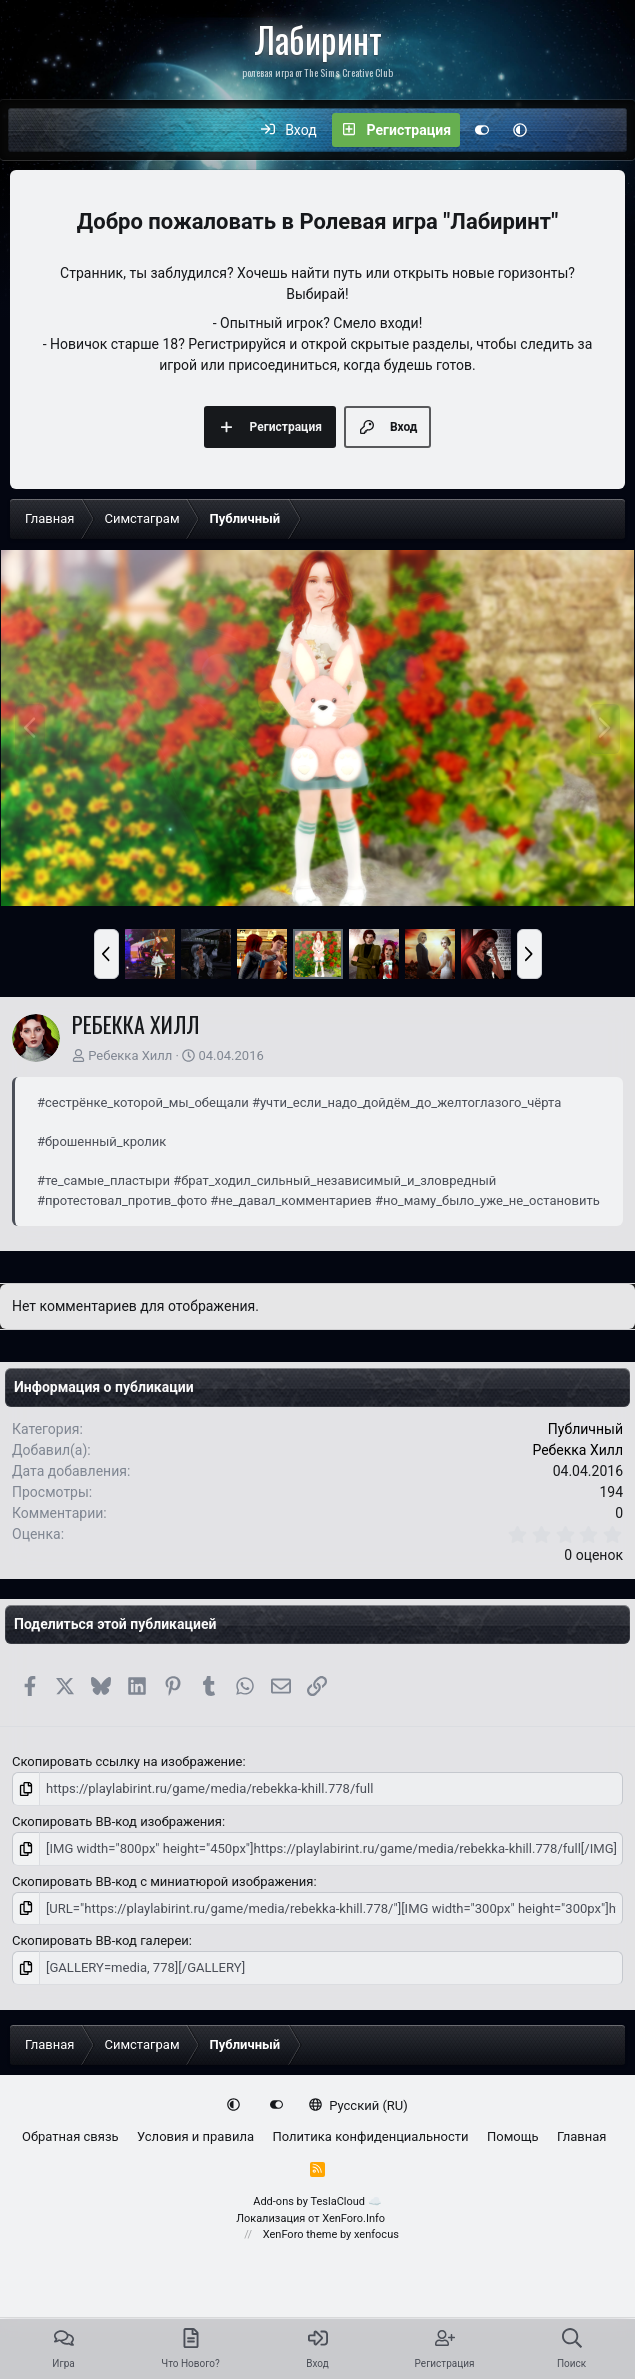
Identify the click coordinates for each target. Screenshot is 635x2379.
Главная (581, 2136)
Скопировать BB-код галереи (100, 1940)
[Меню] (34, 130)
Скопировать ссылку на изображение (127, 1761)
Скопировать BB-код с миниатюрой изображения (162, 1880)
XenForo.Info (353, 2217)
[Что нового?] (560, 130)
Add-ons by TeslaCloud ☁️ (317, 2201)
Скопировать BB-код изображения (117, 1821)
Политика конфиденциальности (370, 2136)
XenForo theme (300, 2234)
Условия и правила (195, 2136)
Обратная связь (70, 2136)
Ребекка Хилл (130, 1055)
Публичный (585, 1429)
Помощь (513, 2136)
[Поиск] (602, 130)
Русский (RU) (358, 2104)
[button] (520, 130)
